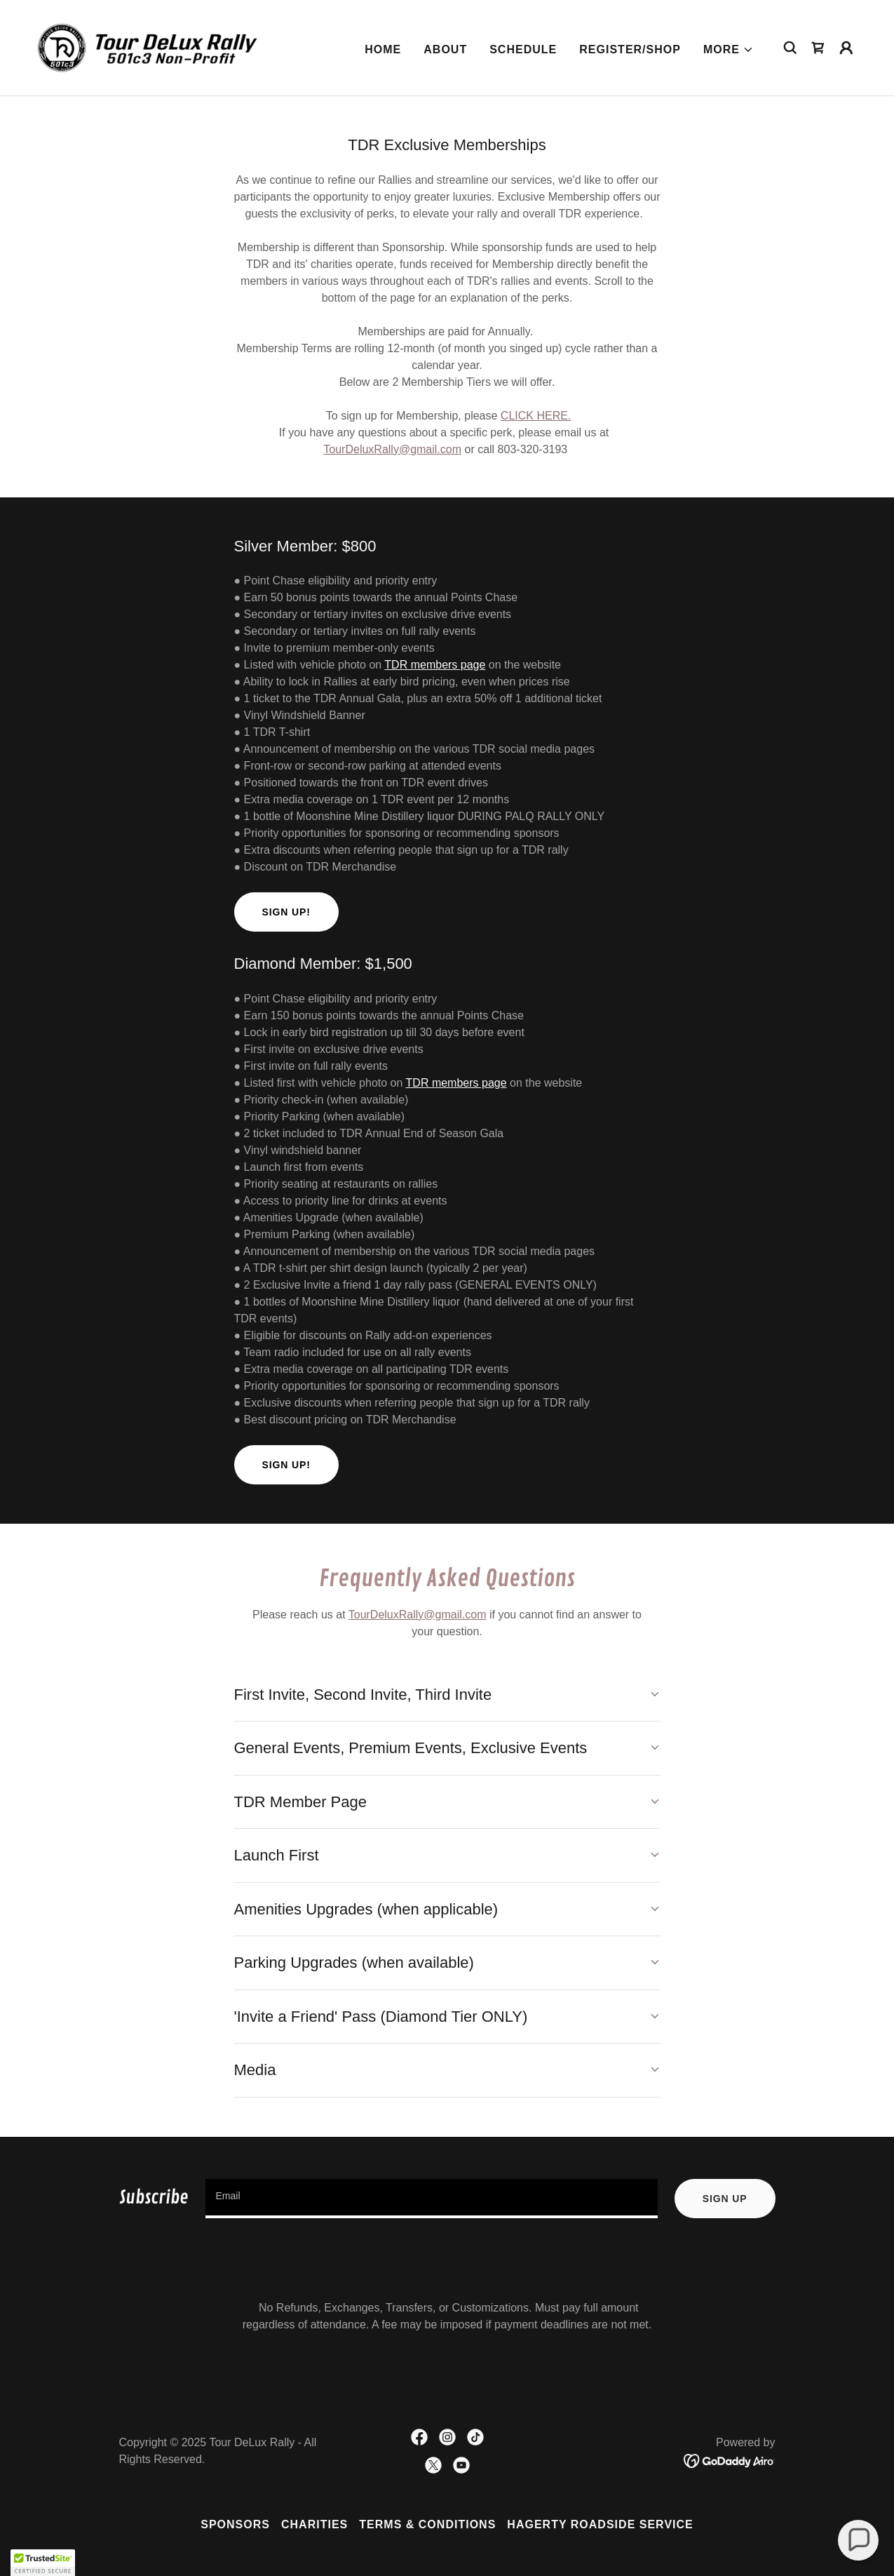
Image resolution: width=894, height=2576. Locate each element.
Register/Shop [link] (630, 49)
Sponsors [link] (235, 2524)
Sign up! (286, 1464)
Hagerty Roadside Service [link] (600, 2524)
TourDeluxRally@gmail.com (392, 449)
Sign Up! (286, 912)
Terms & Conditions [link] (427, 2524)
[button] (728, 49)
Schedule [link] (523, 49)
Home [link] (383, 49)
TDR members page (434, 665)
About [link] (445, 49)
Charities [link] (314, 2524)
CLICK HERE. (536, 416)
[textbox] (431, 2198)
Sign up (725, 2198)
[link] (149, 47)
